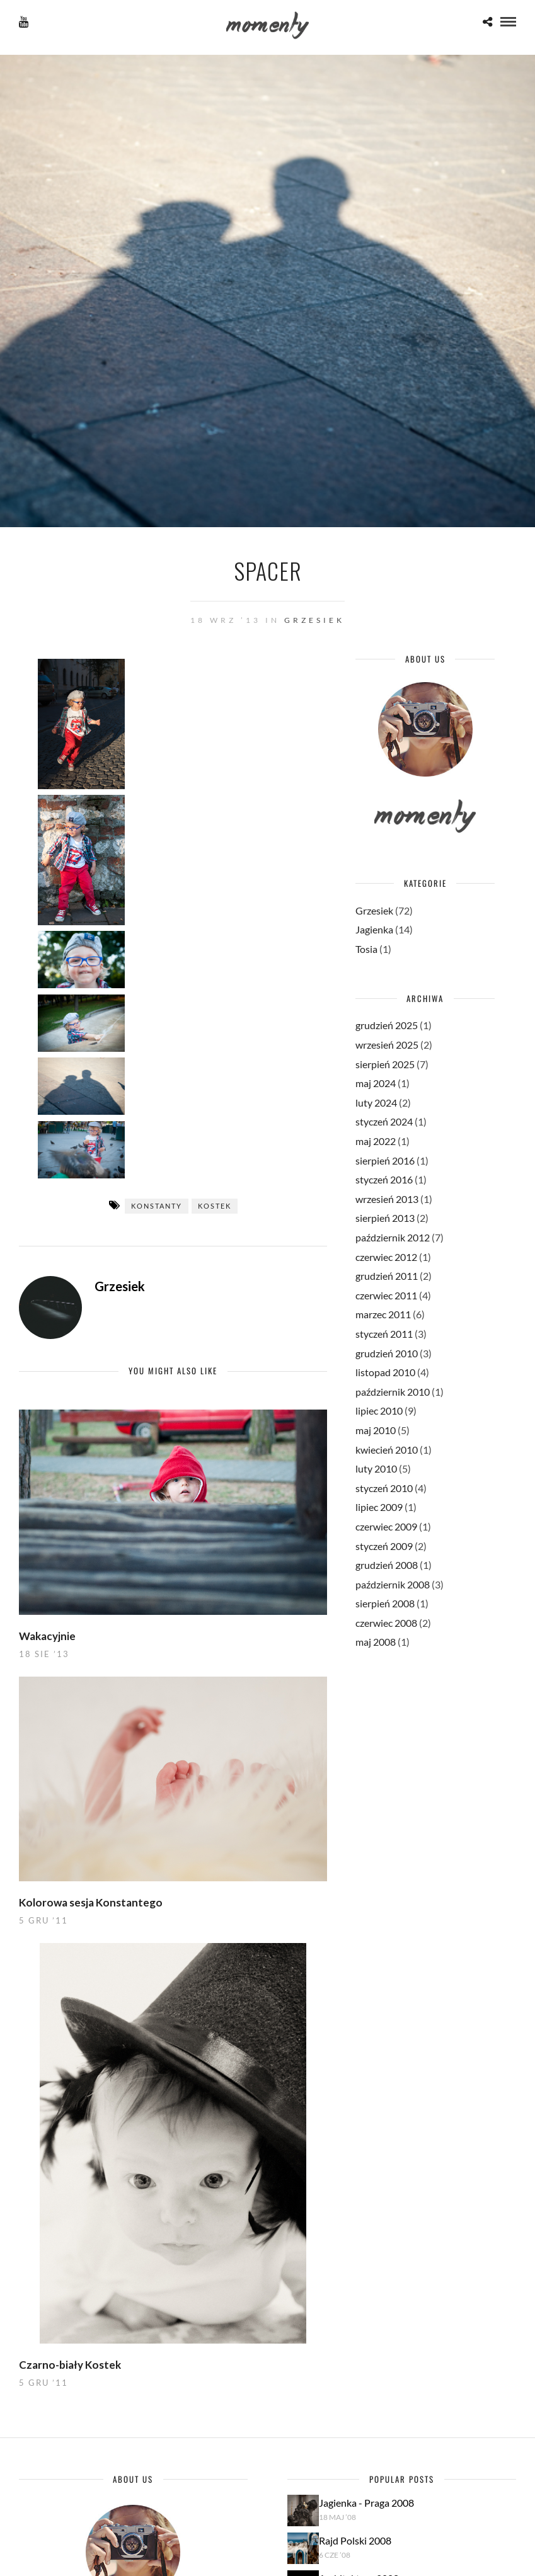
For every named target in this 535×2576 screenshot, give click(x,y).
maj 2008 (375, 1642)
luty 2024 (376, 1102)
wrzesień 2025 (386, 1045)
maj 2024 (375, 1083)
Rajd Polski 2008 (355, 2540)
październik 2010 (392, 1392)
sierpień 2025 (385, 1064)
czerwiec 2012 (386, 1257)
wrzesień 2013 (386, 1199)
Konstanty (156, 1206)
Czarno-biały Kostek (70, 2364)
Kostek (214, 1206)
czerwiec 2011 (386, 1295)
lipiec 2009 (379, 1507)
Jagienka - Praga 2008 (366, 2503)
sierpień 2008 (385, 1603)
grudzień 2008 (386, 1565)
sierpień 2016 (385, 1160)
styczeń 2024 (384, 1121)
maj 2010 (375, 1430)
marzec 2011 (383, 1314)
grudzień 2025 (386, 1025)
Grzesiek (314, 620)
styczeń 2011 (384, 1334)
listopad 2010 (385, 1372)
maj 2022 (375, 1141)
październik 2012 (392, 1237)
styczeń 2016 (384, 1179)
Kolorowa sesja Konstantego (91, 1902)
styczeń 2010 (384, 1488)
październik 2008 (392, 1584)
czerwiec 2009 (386, 1526)
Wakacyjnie (47, 1636)
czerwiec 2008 (386, 1623)
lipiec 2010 (379, 1410)
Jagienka (374, 929)
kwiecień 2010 (386, 1450)
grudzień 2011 (386, 1276)
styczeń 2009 (384, 1546)
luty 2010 (376, 1468)
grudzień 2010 (386, 1353)
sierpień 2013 (385, 1218)
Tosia (366, 949)
